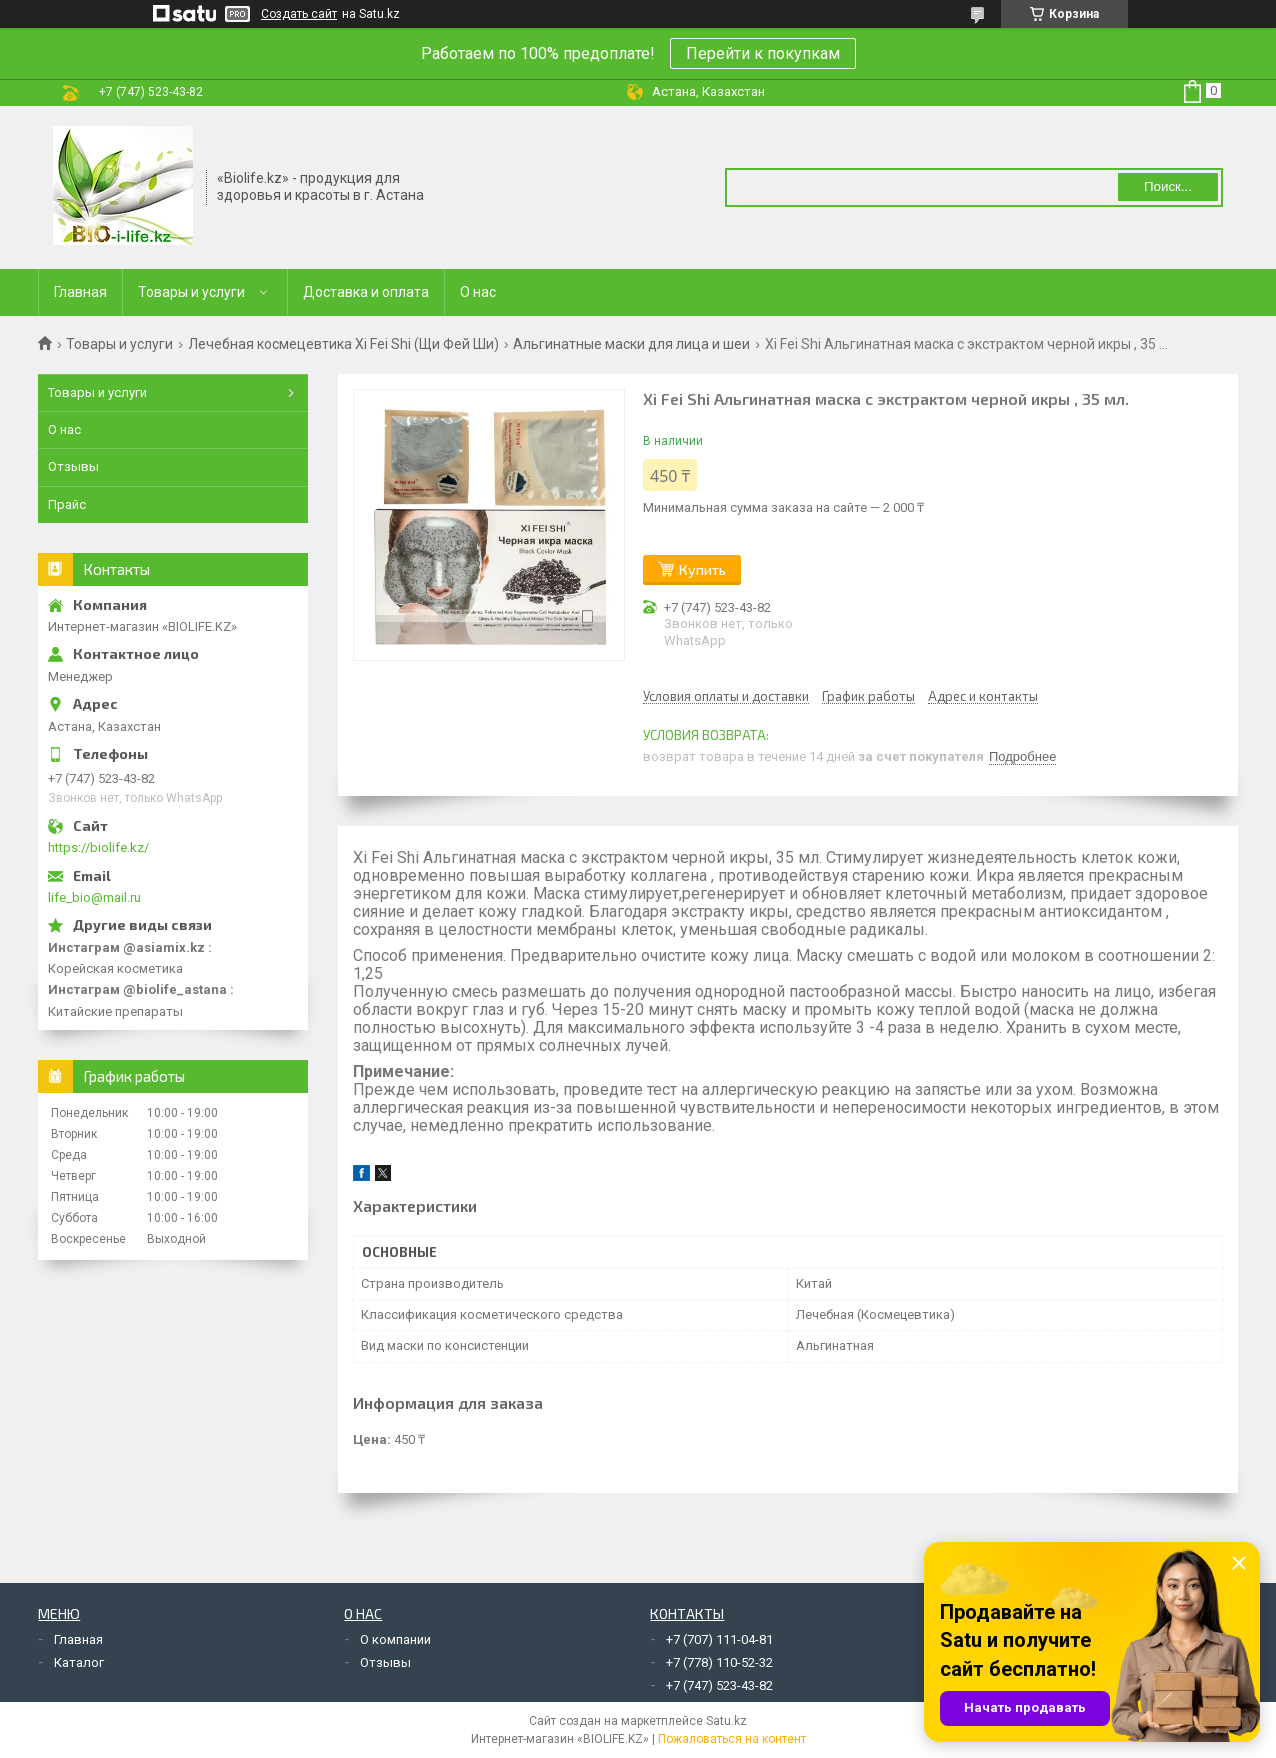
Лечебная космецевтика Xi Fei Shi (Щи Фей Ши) (343, 344)
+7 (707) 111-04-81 (719, 1639)
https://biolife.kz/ (98, 847)
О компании (395, 1639)
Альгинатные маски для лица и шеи (631, 344)
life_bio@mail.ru (94, 897)
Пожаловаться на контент (732, 1739)
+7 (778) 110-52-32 (719, 1662)
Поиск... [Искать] (1168, 186)
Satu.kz (726, 1721)
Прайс (67, 504)
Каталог (79, 1662)
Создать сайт (299, 14)
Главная (80, 292)
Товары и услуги (191, 292)
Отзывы (73, 466)
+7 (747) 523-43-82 (719, 1685)
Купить (702, 569)
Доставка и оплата (366, 292)
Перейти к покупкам (763, 53)
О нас (478, 292)
